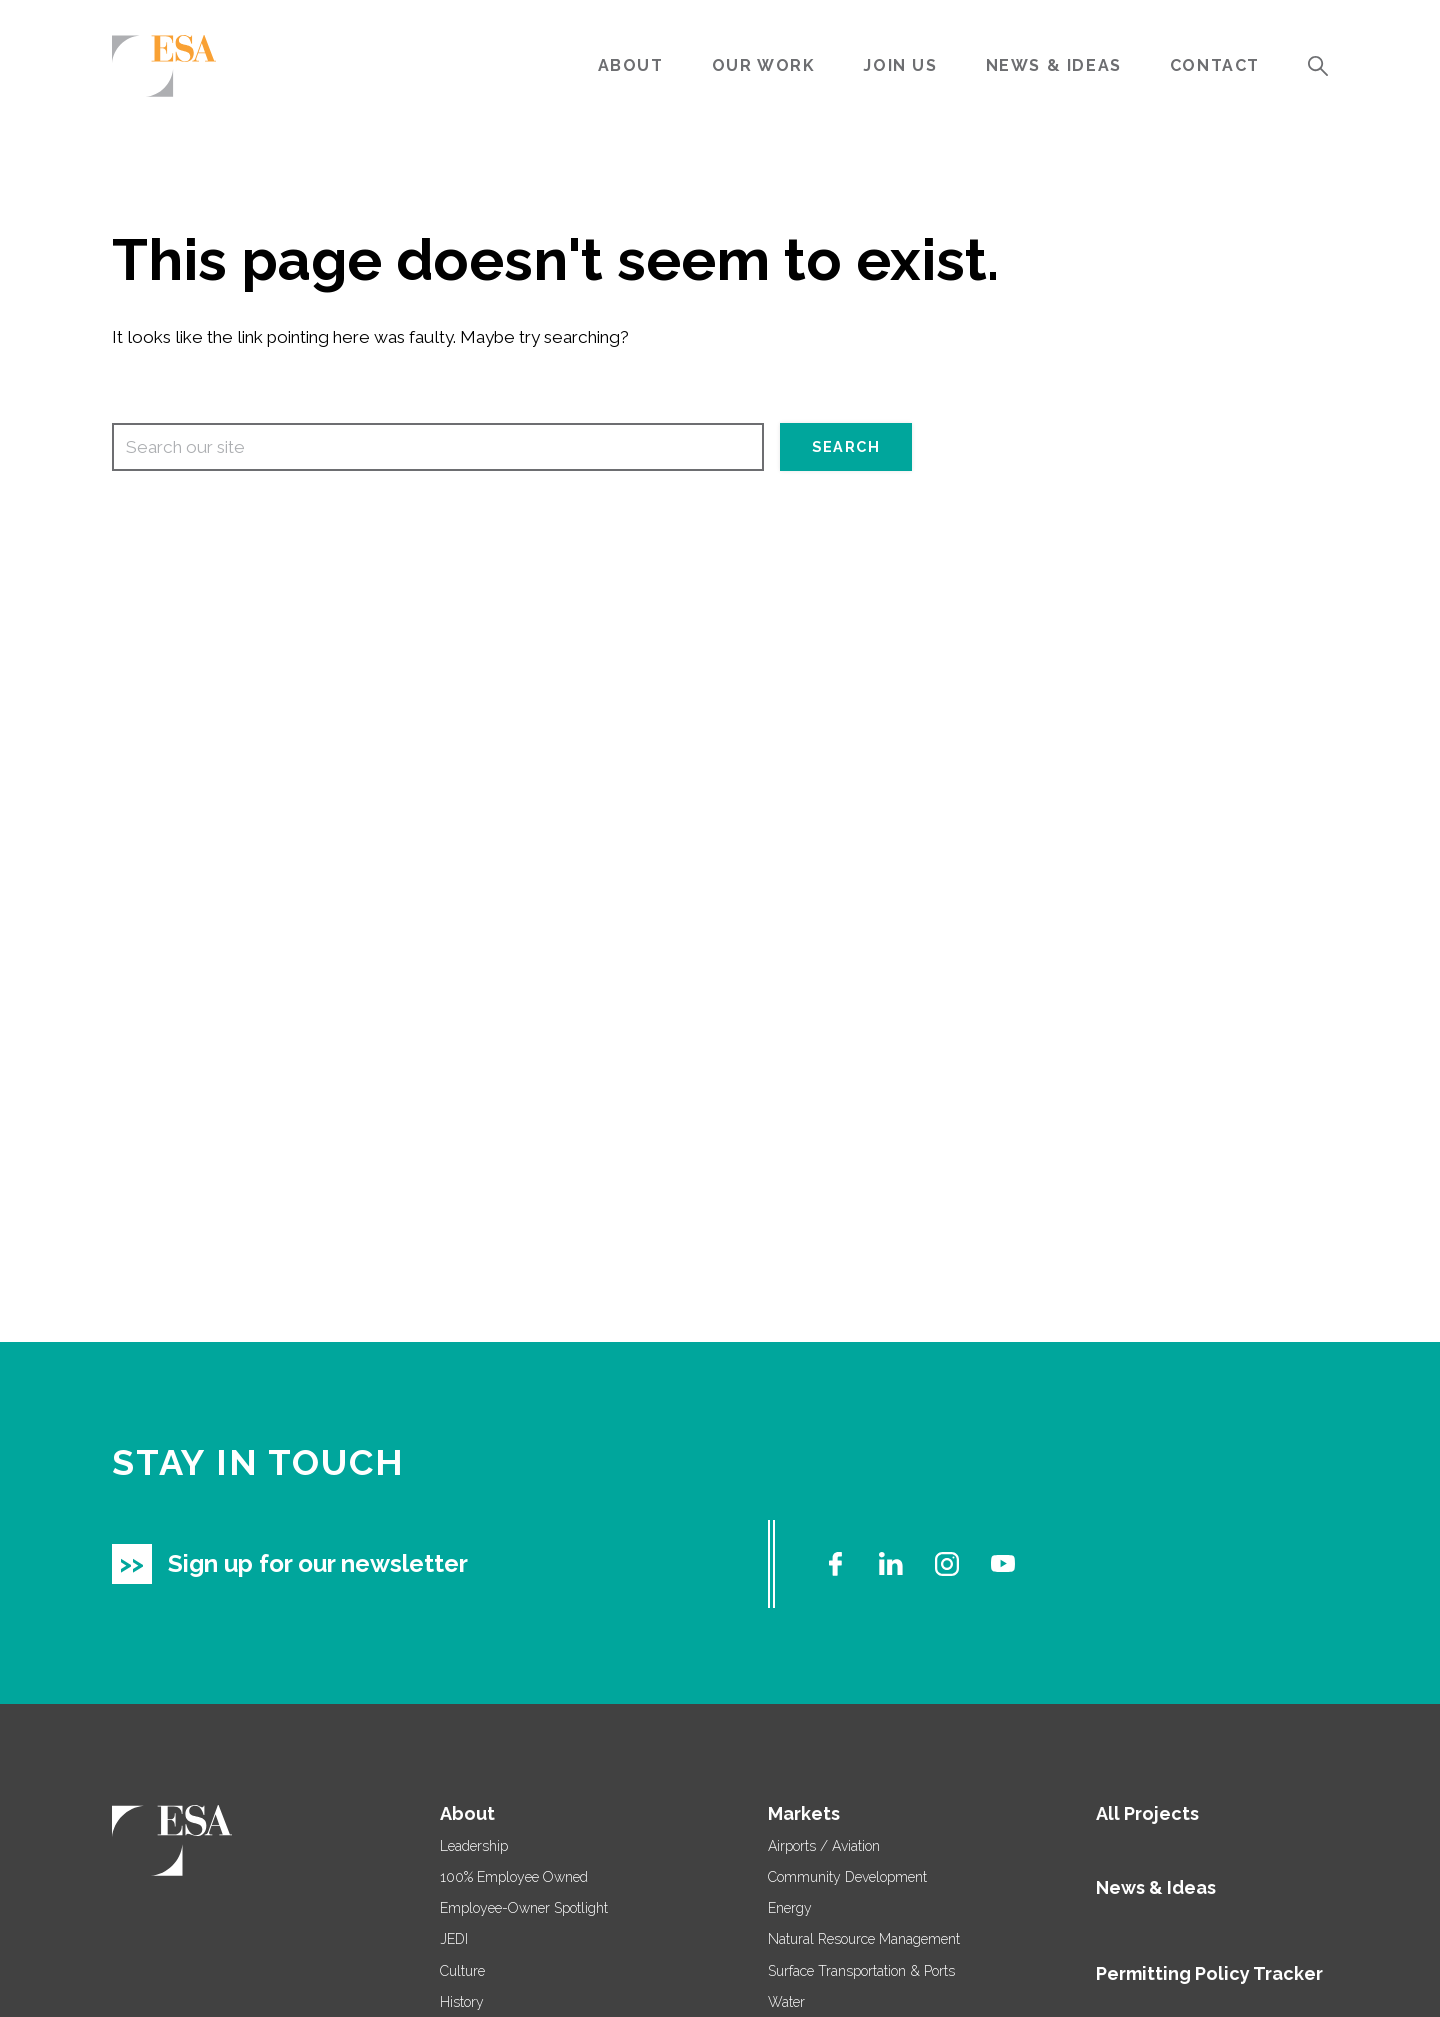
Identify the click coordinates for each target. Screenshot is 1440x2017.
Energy (790, 1908)
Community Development (847, 1877)
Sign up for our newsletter (318, 1563)
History (462, 2002)
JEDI (454, 1939)
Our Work (764, 65)
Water (786, 2002)
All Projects (1147, 1813)
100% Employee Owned (514, 1877)
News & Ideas (1054, 65)
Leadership (474, 1846)
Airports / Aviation (824, 1846)
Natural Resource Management (864, 1939)
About (631, 65)
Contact (1215, 65)
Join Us (900, 65)
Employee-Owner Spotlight (524, 1908)
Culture (462, 1971)
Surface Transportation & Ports (861, 1971)
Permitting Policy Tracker (1209, 1973)
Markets (804, 1813)
